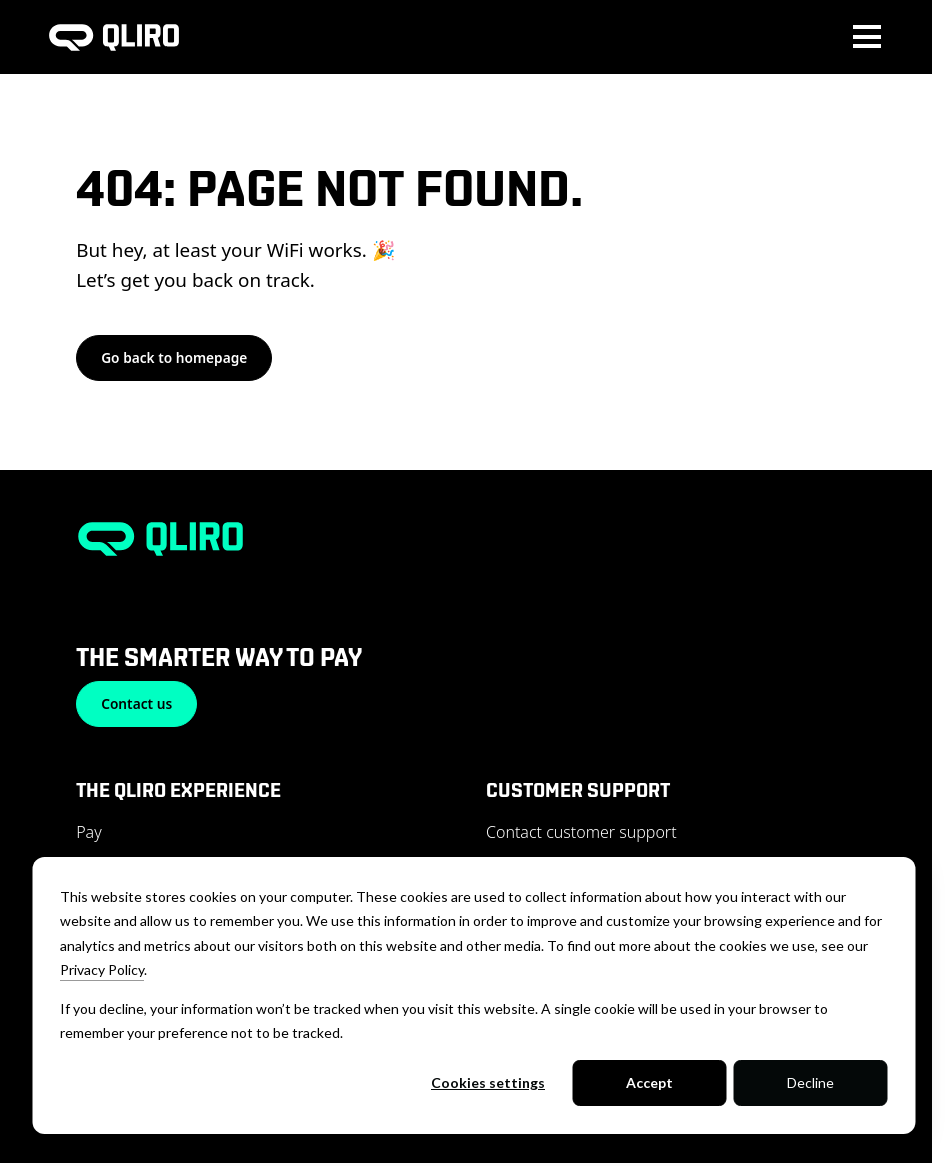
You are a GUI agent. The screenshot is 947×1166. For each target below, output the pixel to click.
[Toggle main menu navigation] (867, 37)
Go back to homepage (174, 357)
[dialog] (473, 995)
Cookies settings (488, 1082)
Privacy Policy (102, 969)
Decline (810, 1082)
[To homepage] (114, 37)
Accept (649, 1082)
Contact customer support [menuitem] (581, 832)
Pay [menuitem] (89, 832)
